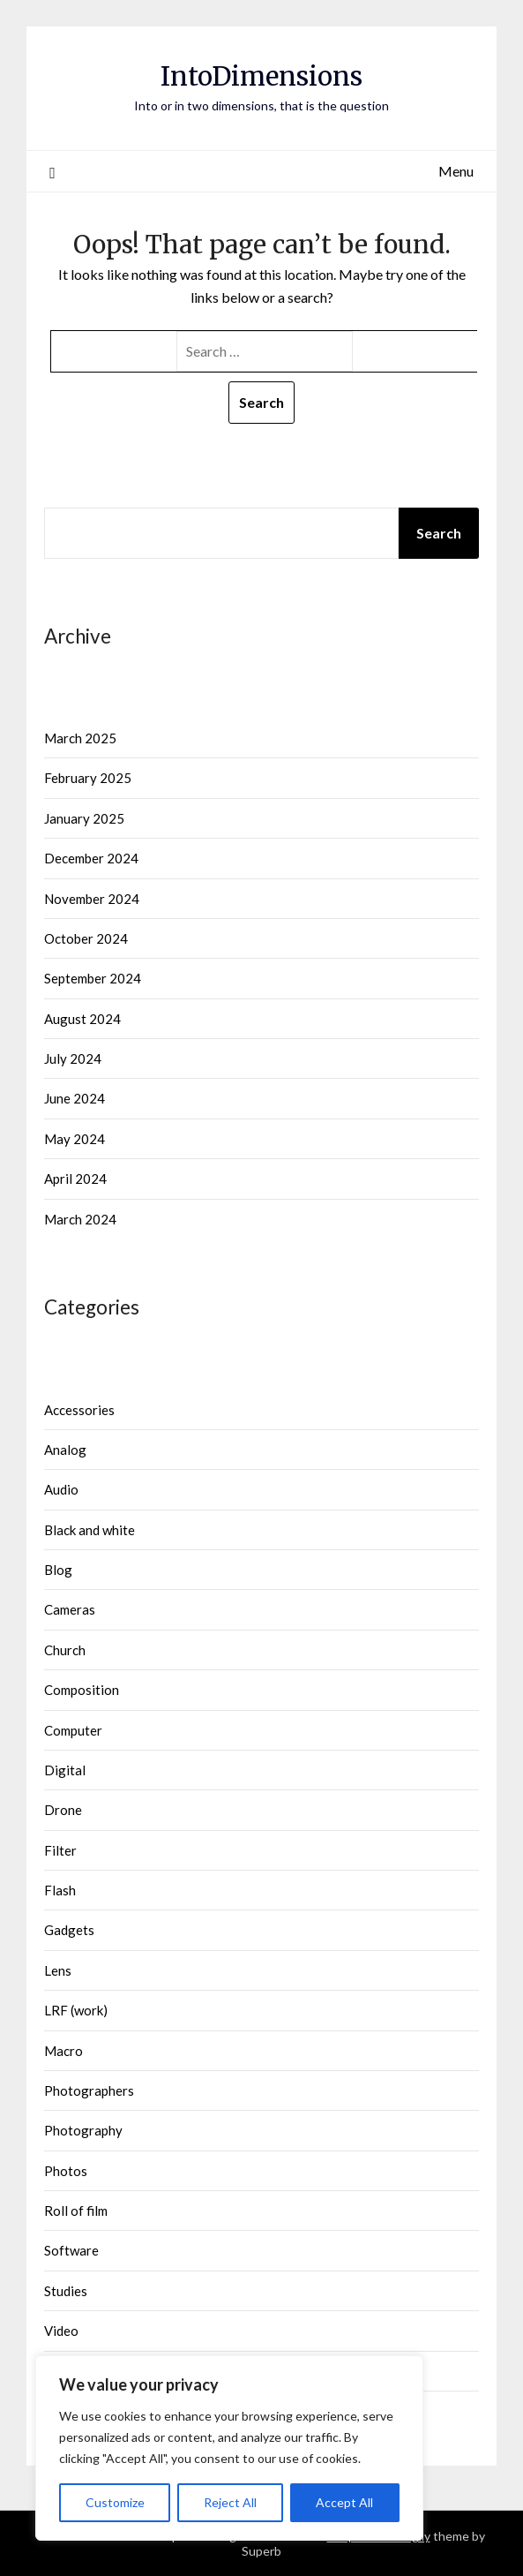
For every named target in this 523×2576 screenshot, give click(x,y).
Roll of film (76, 2210)
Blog (58, 1570)
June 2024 (74, 1098)
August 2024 (82, 1019)
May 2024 (74, 1139)
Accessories (79, 1410)
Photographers (89, 2090)
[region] (229, 2448)
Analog (65, 1449)
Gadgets (69, 1930)
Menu (456, 170)
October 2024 (86, 938)
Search (438, 532)
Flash (60, 1890)
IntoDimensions (261, 76)
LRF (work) (76, 2010)
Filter (60, 1850)
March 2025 (80, 738)
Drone (63, 1810)
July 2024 (72, 1058)
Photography (83, 2130)
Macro (63, 2051)
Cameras (69, 1609)
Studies (65, 2291)
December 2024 (91, 858)
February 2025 (87, 778)
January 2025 (84, 818)
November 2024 (91, 899)
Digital (65, 1770)
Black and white (89, 1530)
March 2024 (80, 1219)
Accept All (344, 2502)
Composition (81, 1690)
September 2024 (92, 978)
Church (65, 1650)
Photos (65, 2171)
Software (71, 2250)
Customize (115, 2502)
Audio (61, 1489)
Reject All (230, 2502)
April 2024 (75, 1178)
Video (61, 2331)
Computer (73, 1730)
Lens (57, 1970)
